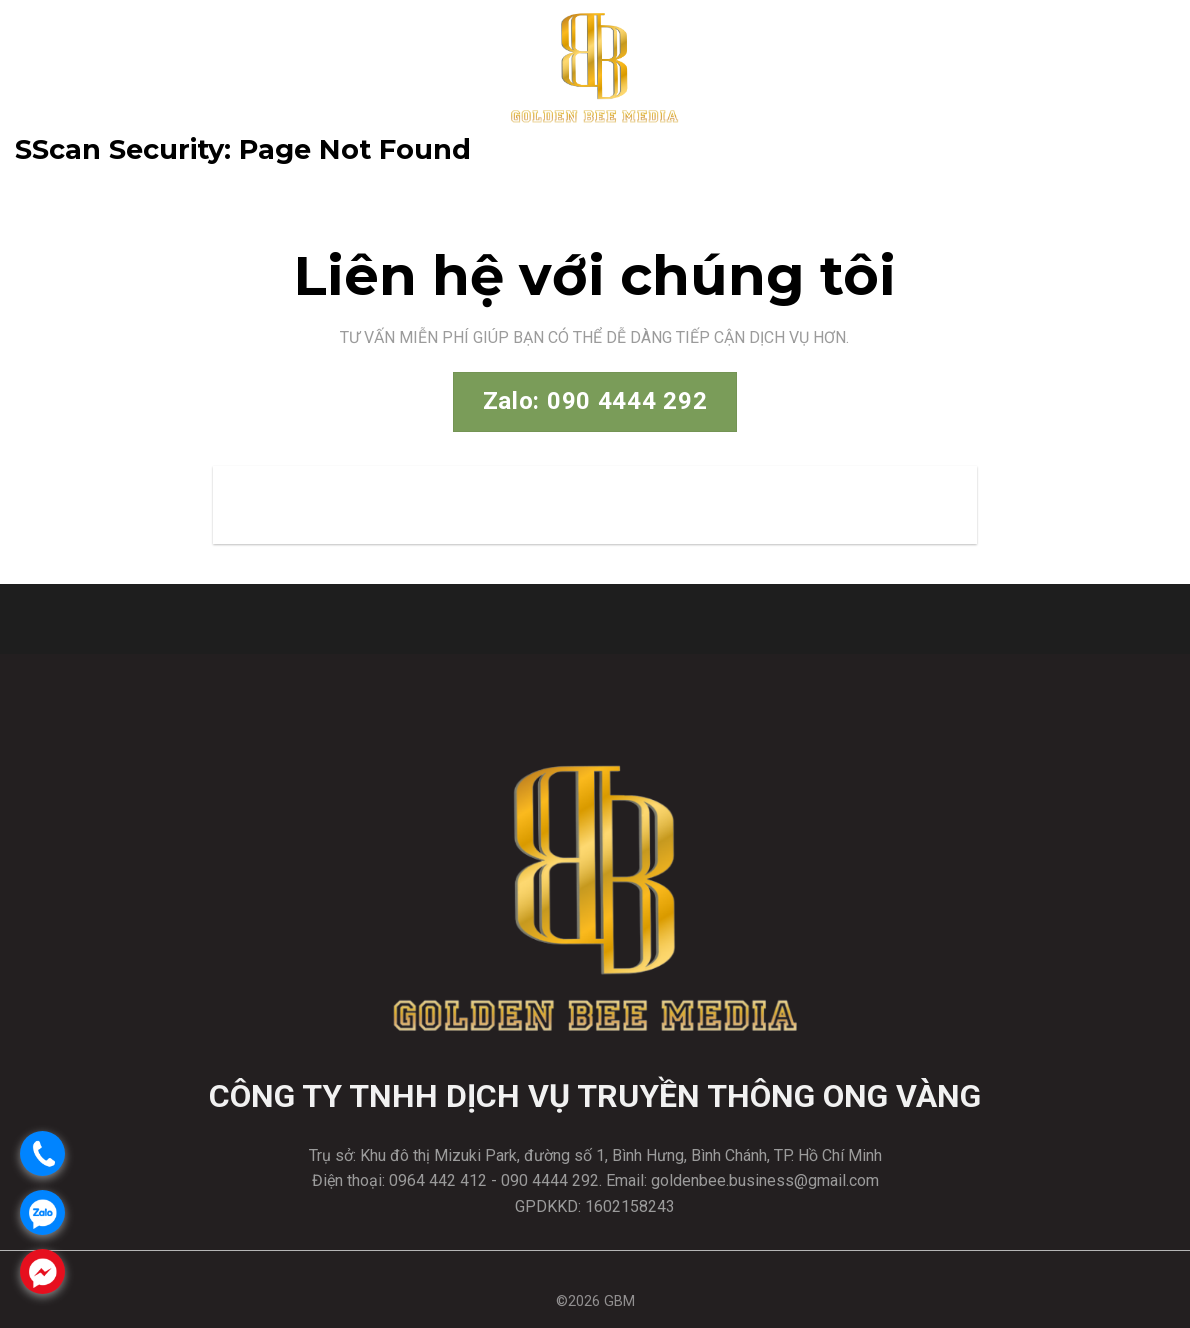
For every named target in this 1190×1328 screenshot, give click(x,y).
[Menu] (1157, 65)
